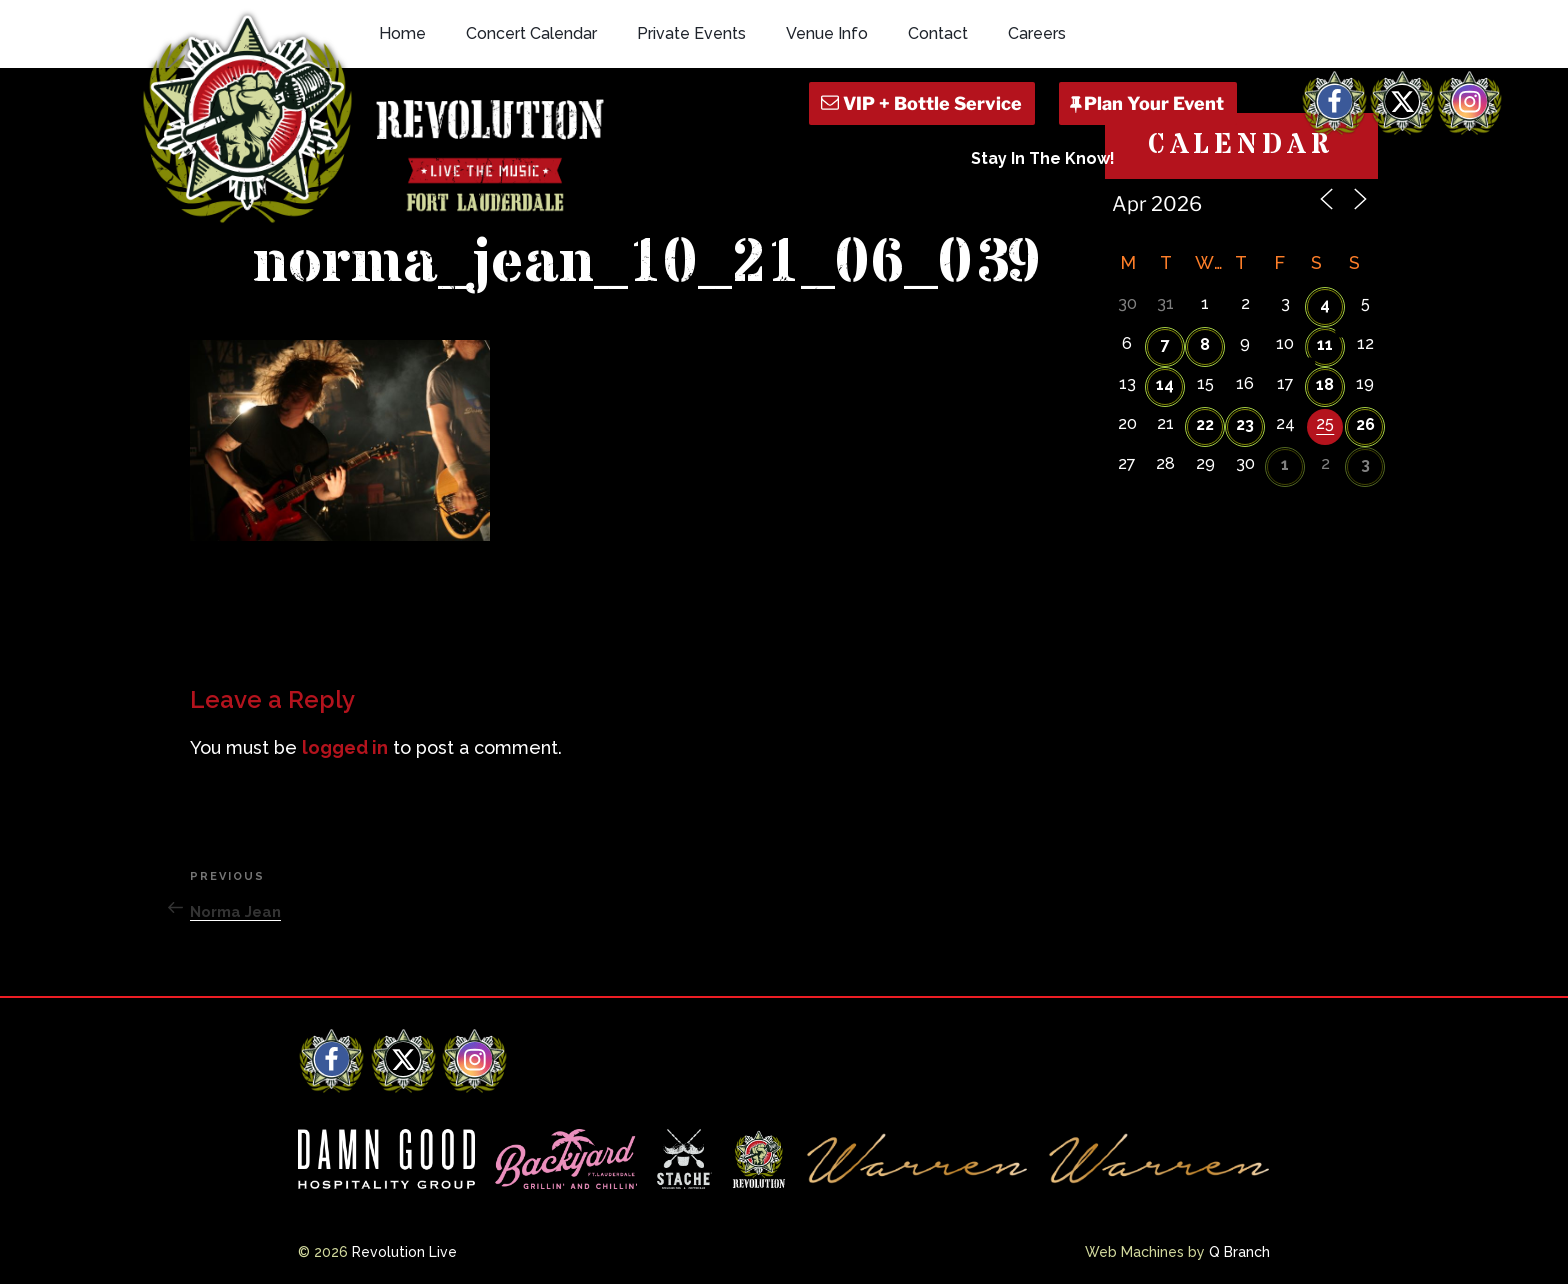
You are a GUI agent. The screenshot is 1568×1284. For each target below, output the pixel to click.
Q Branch (1239, 1252)
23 (1245, 424)
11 (1325, 344)
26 (1365, 424)
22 (1205, 424)
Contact (938, 33)
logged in (345, 747)
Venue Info (827, 33)
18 (1325, 384)
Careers (1037, 33)
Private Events (691, 33)
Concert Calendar (531, 33)
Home (402, 33)
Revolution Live (404, 1252)
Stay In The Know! (1043, 158)
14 (1165, 384)
